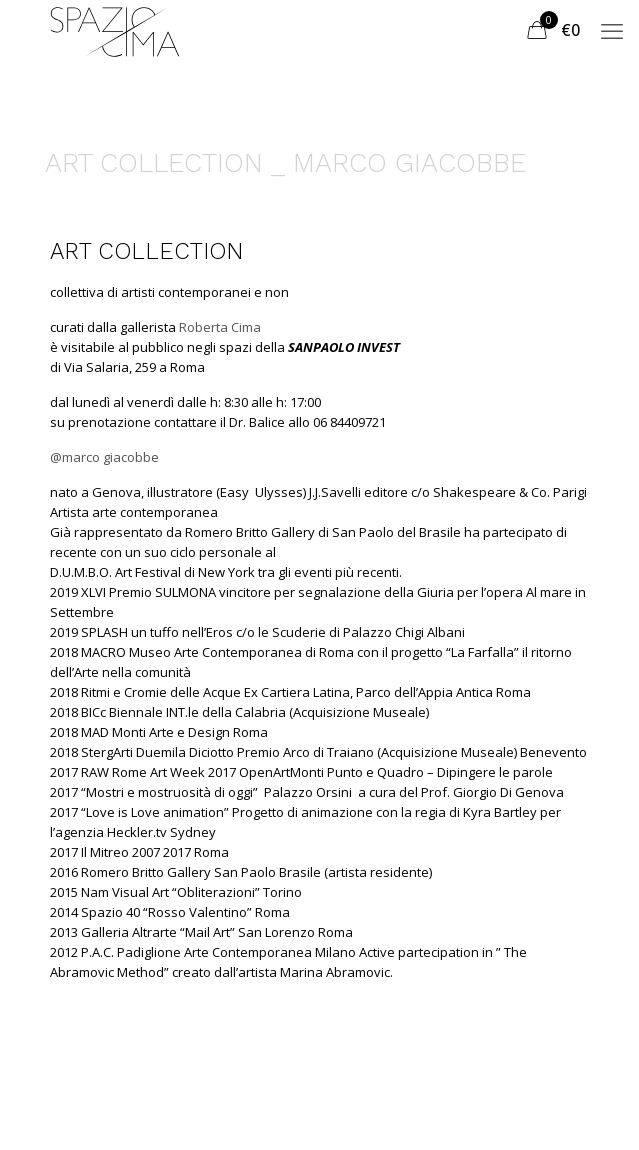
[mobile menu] (612, 30)
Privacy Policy (274, 1118)
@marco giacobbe (104, 457)
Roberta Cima (220, 327)
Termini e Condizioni (121, 1118)
